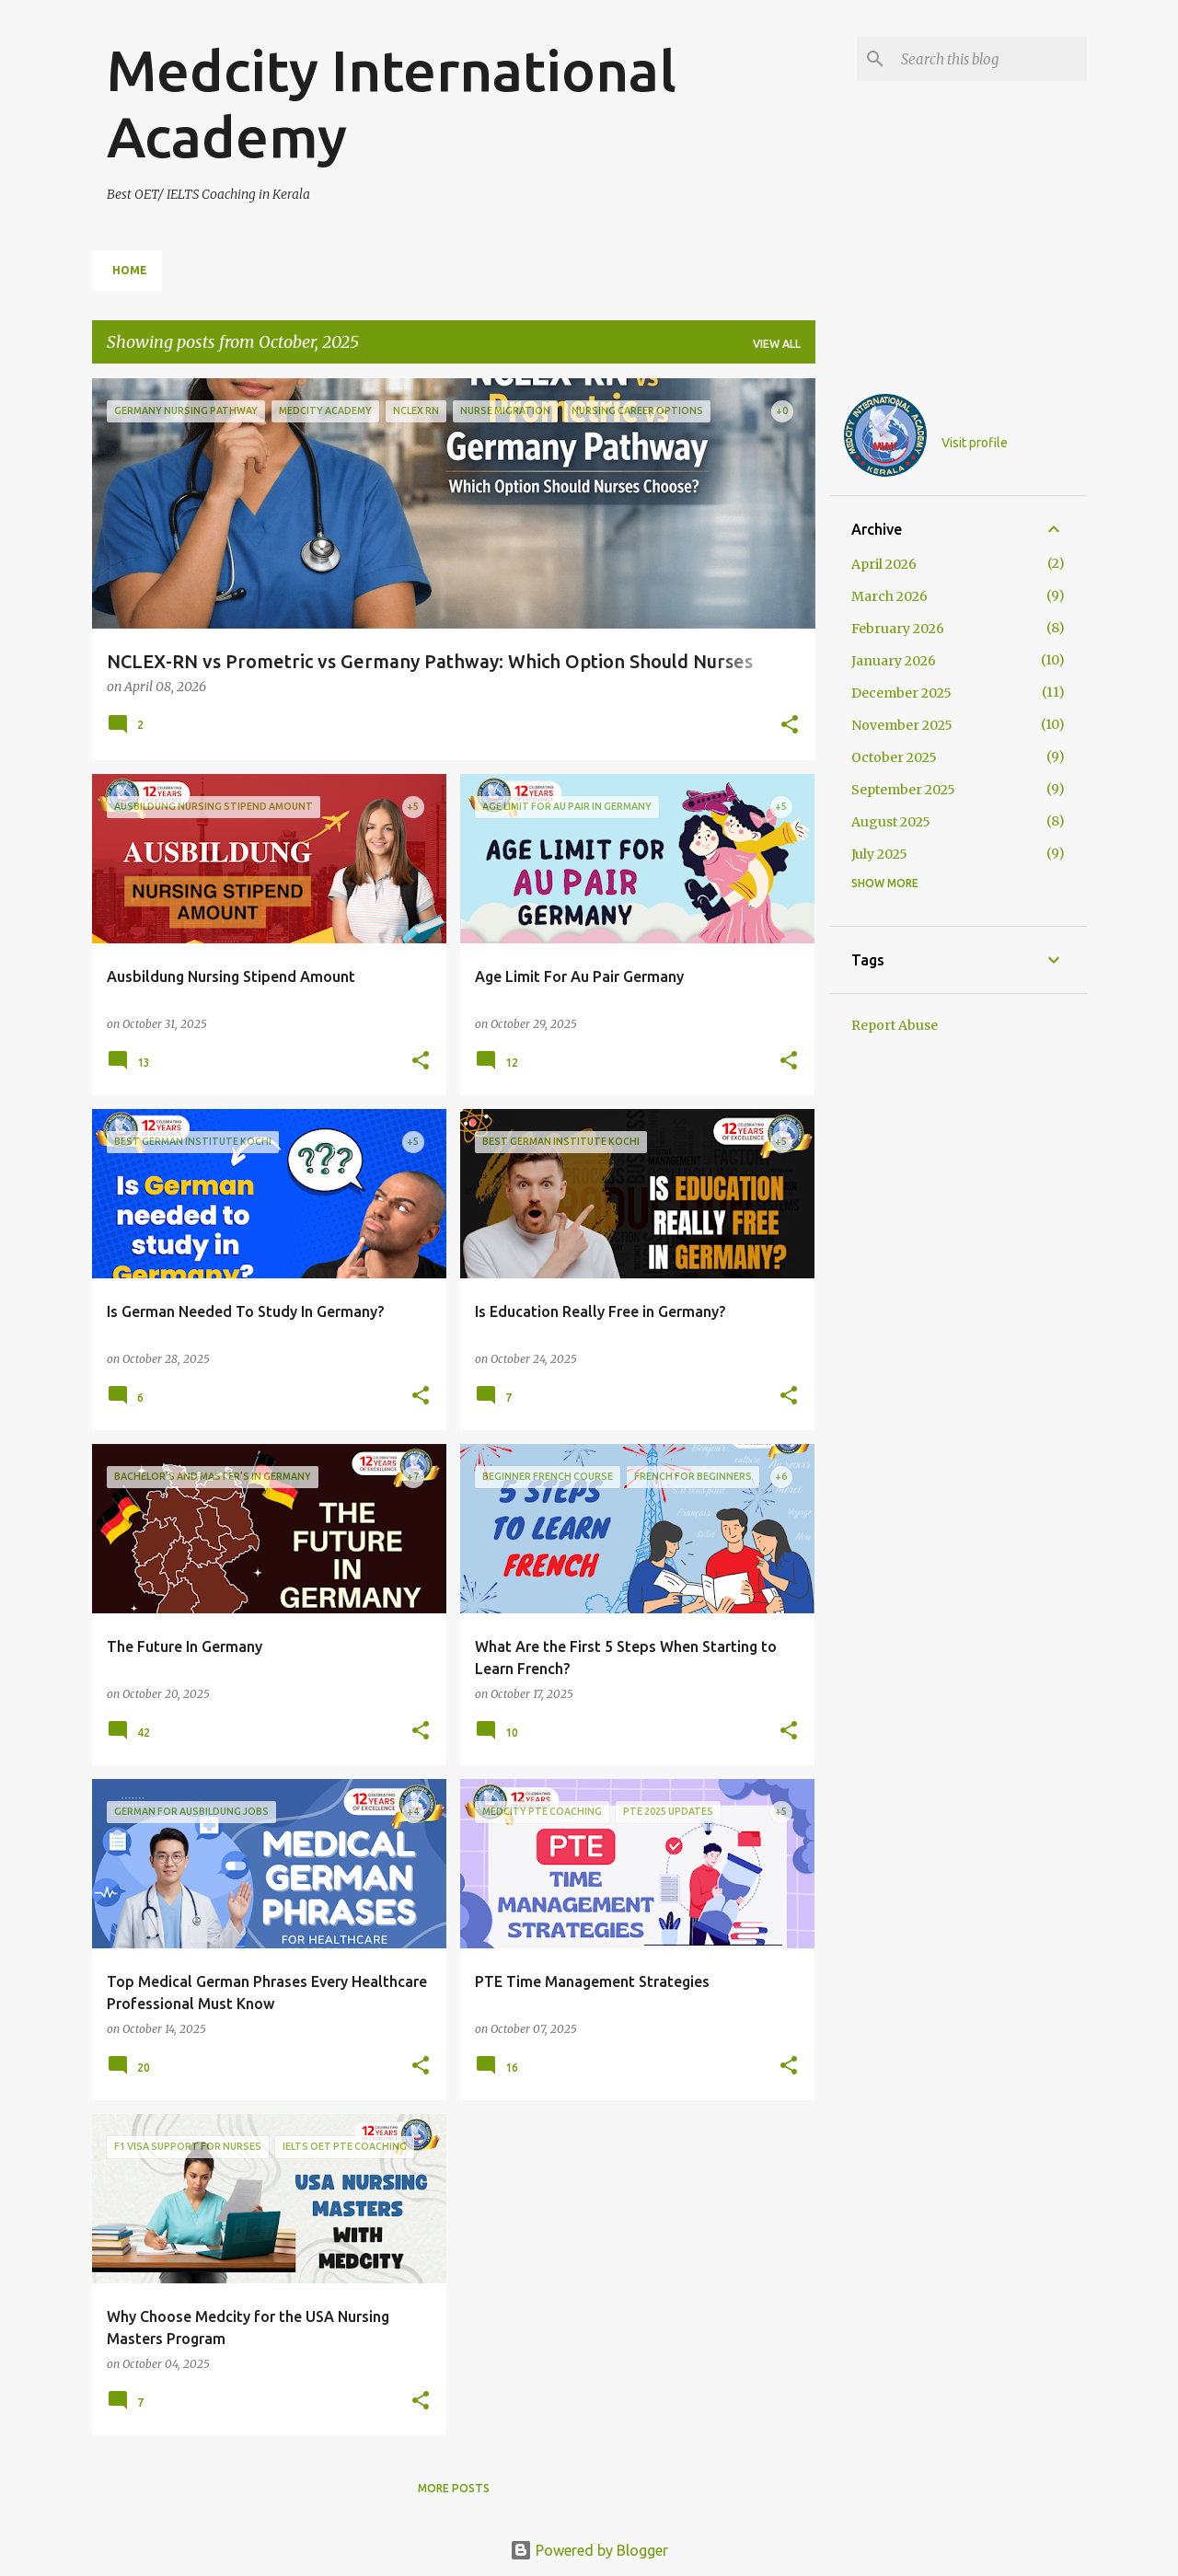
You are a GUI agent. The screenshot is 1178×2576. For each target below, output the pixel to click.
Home (129, 270)
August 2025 (890, 822)
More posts (454, 2488)
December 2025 (901, 693)
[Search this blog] (990, 59)
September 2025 (903, 789)
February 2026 (897, 628)
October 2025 (894, 757)
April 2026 (884, 564)
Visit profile (974, 442)
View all (777, 344)
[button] (790, 726)
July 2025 (879, 854)
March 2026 (889, 596)
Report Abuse (894, 1025)
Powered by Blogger (589, 2550)
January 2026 (893, 661)
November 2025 (902, 725)
